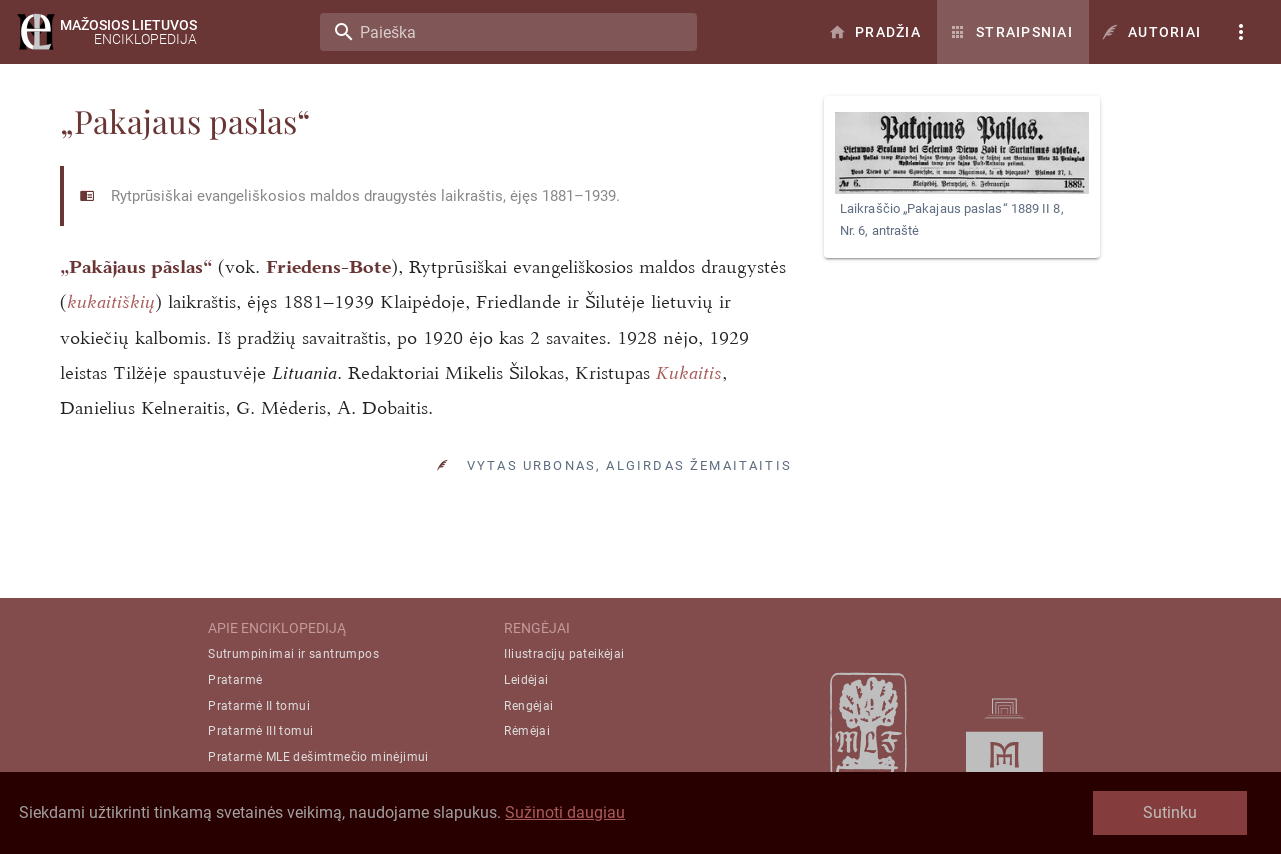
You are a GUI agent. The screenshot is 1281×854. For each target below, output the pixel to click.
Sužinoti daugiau (565, 812)
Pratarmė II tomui (259, 706)
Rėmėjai (527, 731)
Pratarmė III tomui (260, 731)
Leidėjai (526, 680)
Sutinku (1170, 812)
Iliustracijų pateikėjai (564, 654)
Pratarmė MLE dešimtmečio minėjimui (318, 757)
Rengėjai (528, 706)
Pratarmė (235, 680)
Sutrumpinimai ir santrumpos (293, 654)
